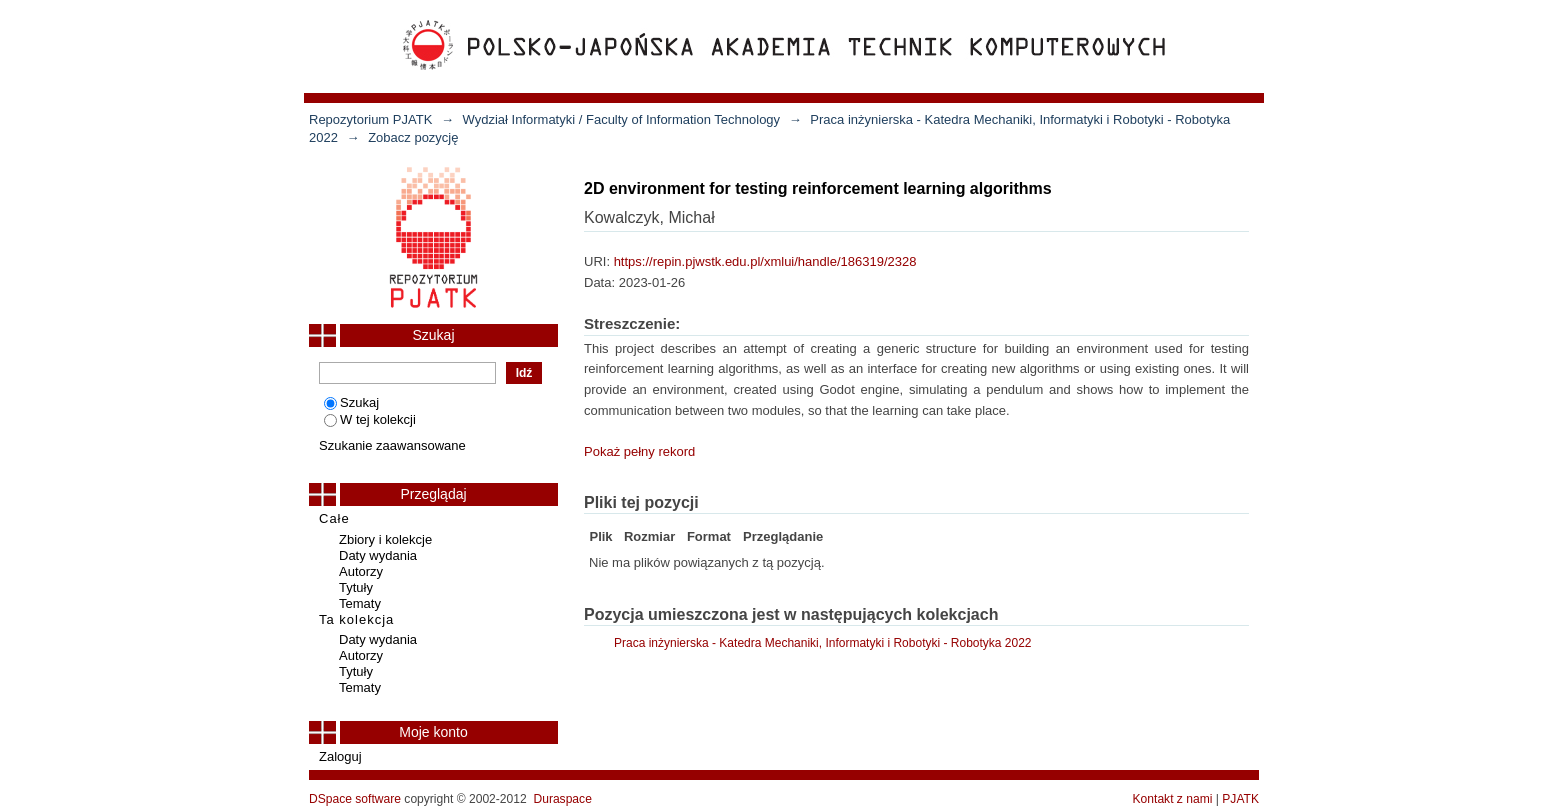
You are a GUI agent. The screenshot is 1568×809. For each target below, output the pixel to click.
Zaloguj (340, 756)
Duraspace (562, 799)
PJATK (1240, 799)
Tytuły (356, 587)
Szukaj (351, 402)
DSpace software (355, 799)
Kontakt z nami (1173, 799)
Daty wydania (378, 555)
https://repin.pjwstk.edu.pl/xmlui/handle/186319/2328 (765, 261)
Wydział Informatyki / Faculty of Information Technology (622, 119)
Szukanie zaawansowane (392, 445)
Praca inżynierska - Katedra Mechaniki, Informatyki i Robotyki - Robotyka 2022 (823, 643)
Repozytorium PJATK (370, 119)
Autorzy (361, 571)
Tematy (360, 603)
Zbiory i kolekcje (385, 539)
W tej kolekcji (370, 419)
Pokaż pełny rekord (639, 451)
